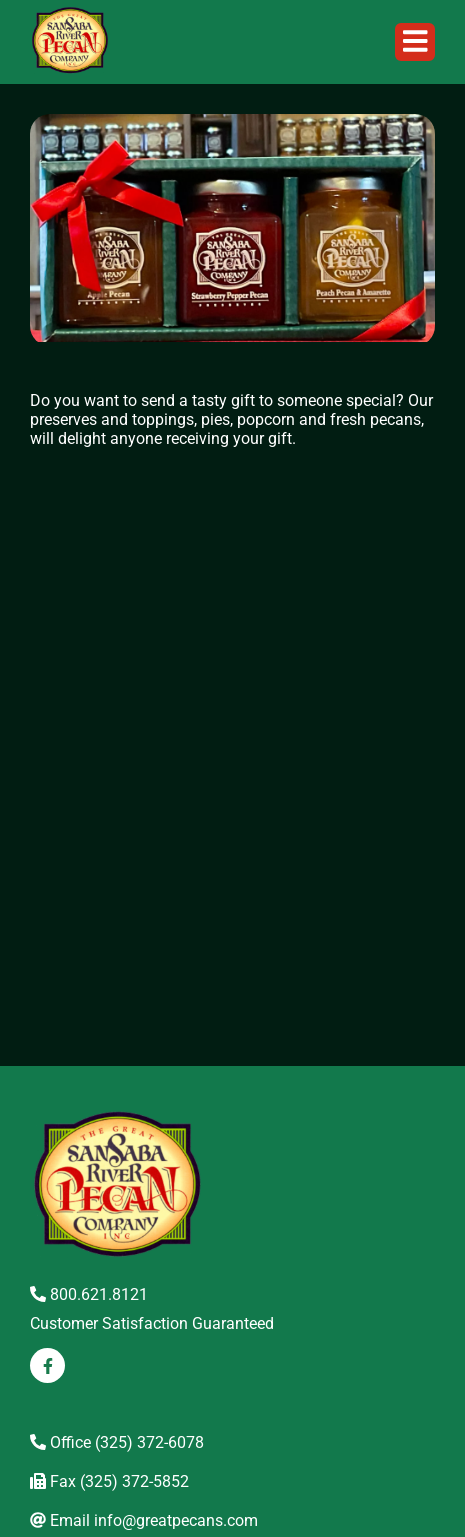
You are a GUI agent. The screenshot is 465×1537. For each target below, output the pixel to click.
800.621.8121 (89, 1294)
